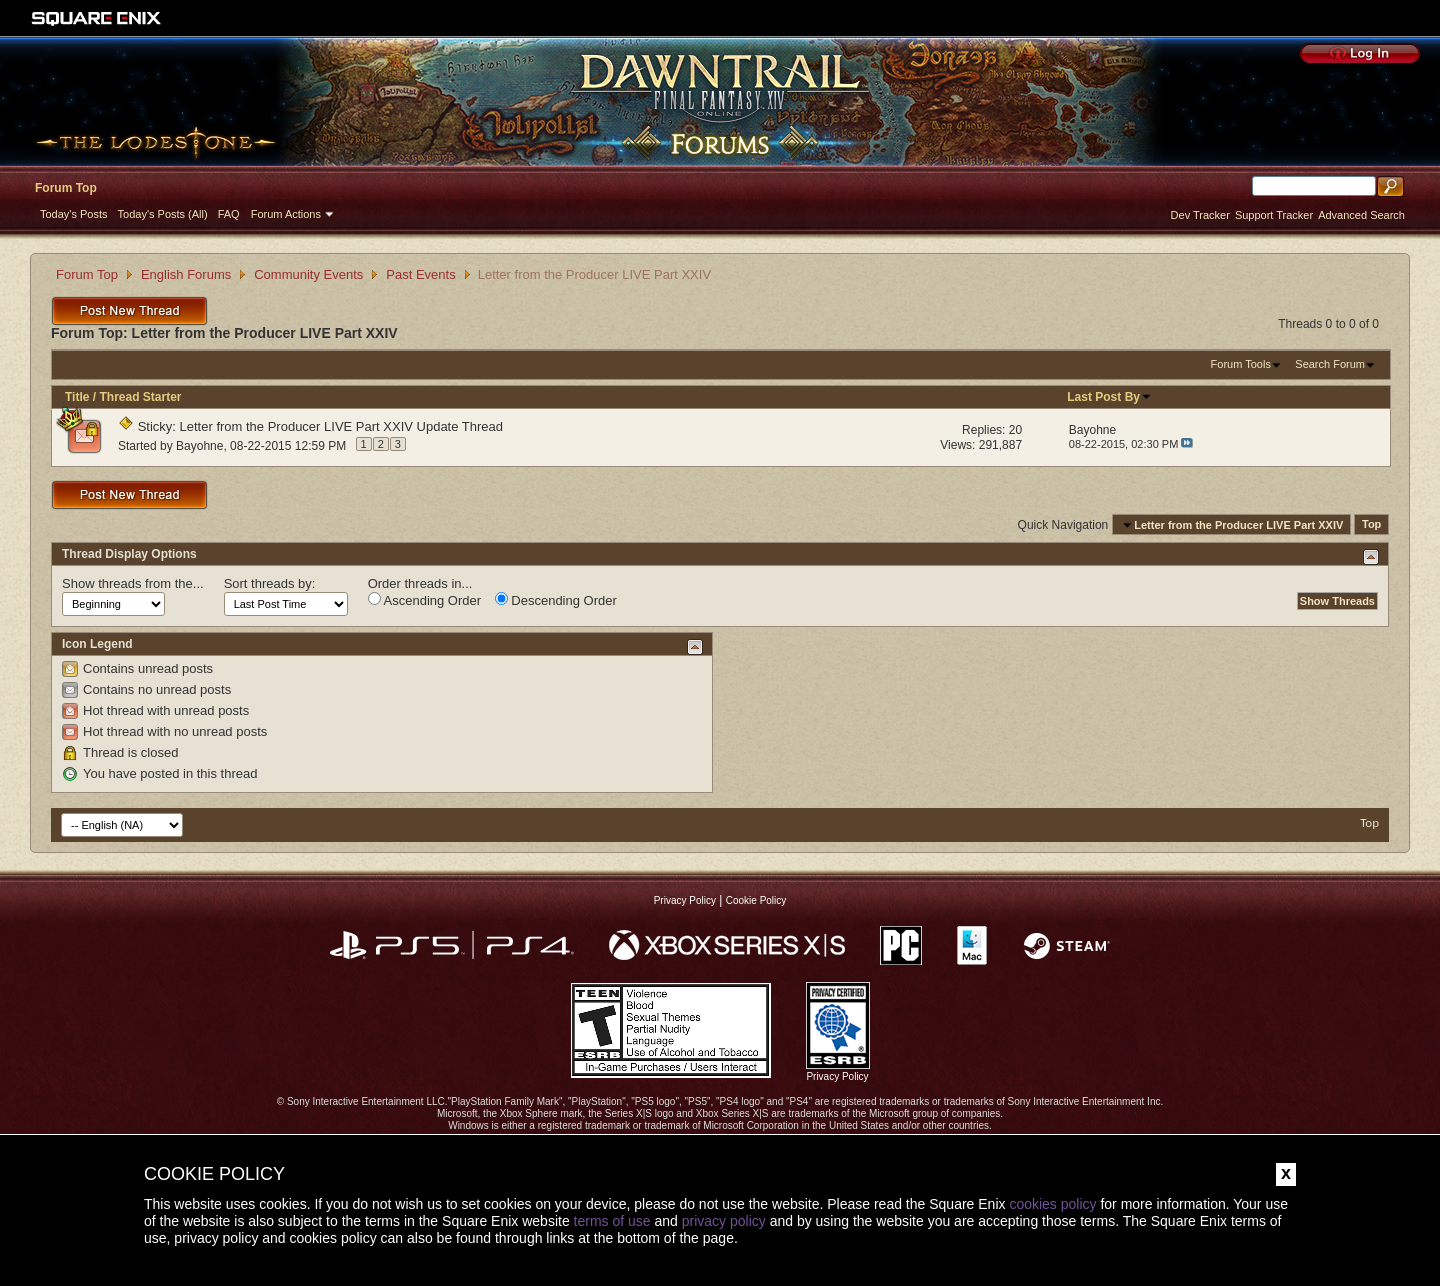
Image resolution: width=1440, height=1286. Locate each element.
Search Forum (1330, 364)
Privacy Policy (685, 900)
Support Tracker (1274, 215)
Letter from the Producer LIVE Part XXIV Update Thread (341, 426)
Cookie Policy (756, 900)
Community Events (308, 274)
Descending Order (556, 600)
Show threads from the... (133, 583)
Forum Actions (286, 214)
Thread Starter (140, 397)
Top (1371, 525)
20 (1015, 430)
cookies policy (1052, 1204)
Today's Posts (74, 214)
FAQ (229, 214)
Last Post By (1109, 397)
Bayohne (199, 446)
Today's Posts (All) (163, 214)
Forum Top (66, 188)
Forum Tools (1241, 364)
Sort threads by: (270, 583)
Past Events (420, 274)
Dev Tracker (1200, 215)
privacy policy (724, 1221)
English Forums (186, 274)
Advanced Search (1361, 215)
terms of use (612, 1221)
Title (77, 397)
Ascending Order (424, 600)
